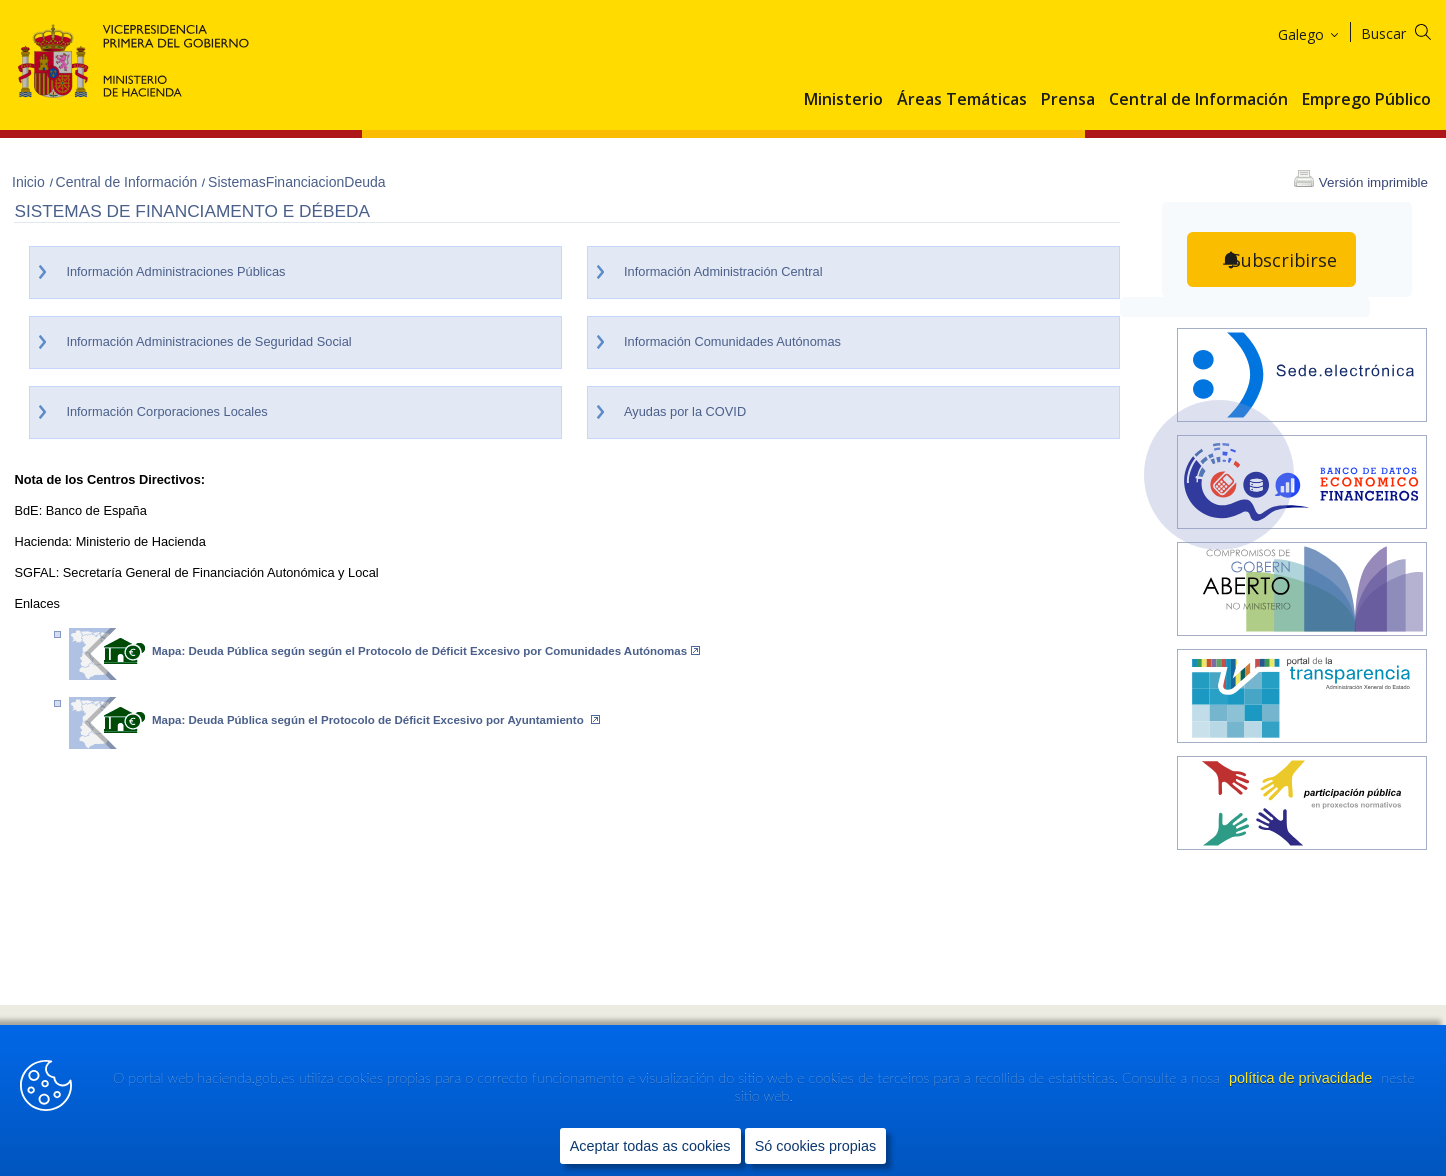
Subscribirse (1284, 260)
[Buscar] (1408, 30)
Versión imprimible (1373, 182)
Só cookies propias (816, 1147)
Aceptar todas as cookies (650, 1147)
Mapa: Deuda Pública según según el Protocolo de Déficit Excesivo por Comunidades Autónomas (426, 651)
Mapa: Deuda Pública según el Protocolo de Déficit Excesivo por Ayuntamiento (376, 720)
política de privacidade (1302, 1080)
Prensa (1068, 100)
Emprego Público (1366, 100)
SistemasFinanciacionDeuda (296, 182)
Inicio (30, 182)
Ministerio (843, 100)
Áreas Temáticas (962, 100)
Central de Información (1198, 100)
